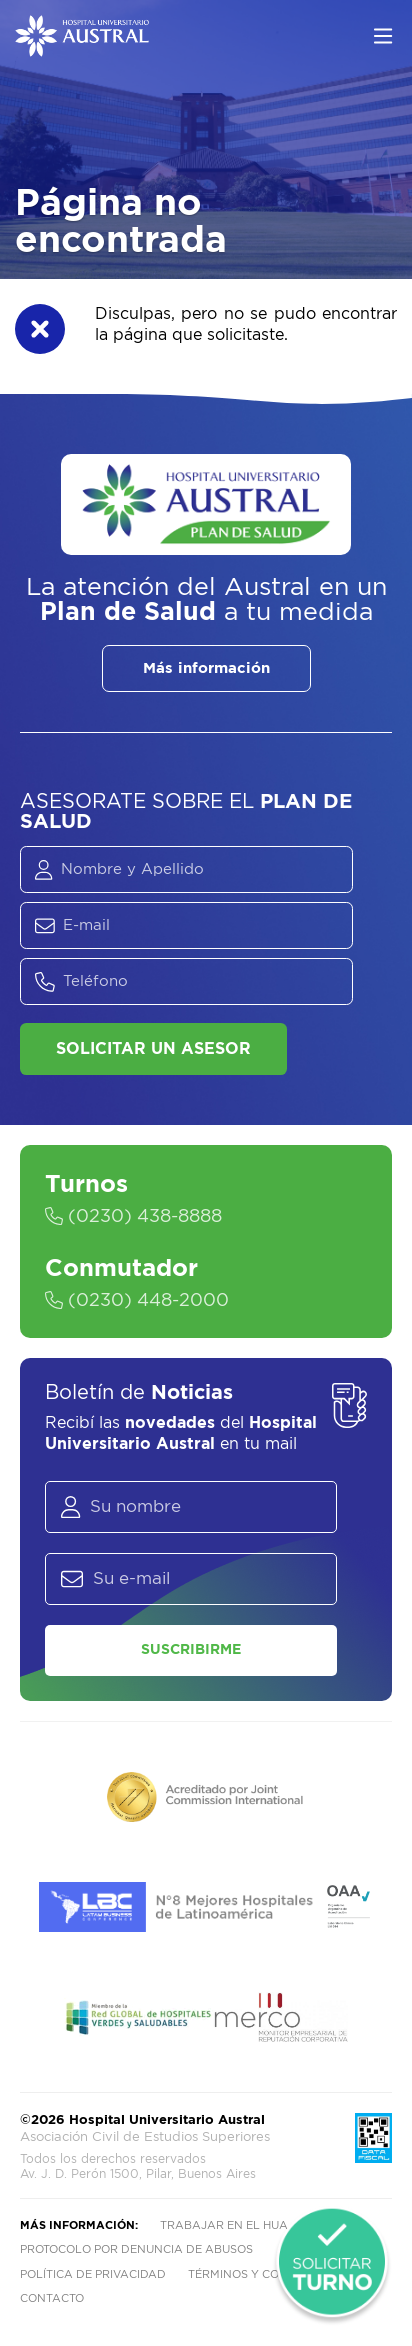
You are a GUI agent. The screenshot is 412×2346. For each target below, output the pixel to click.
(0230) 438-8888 (133, 1217)
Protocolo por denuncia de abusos (136, 2249)
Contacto (52, 2298)
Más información (206, 668)
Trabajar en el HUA (224, 2225)
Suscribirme (191, 1650)
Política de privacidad (93, 2274)
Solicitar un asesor (153, 1049)
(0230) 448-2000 (137, 1301)
